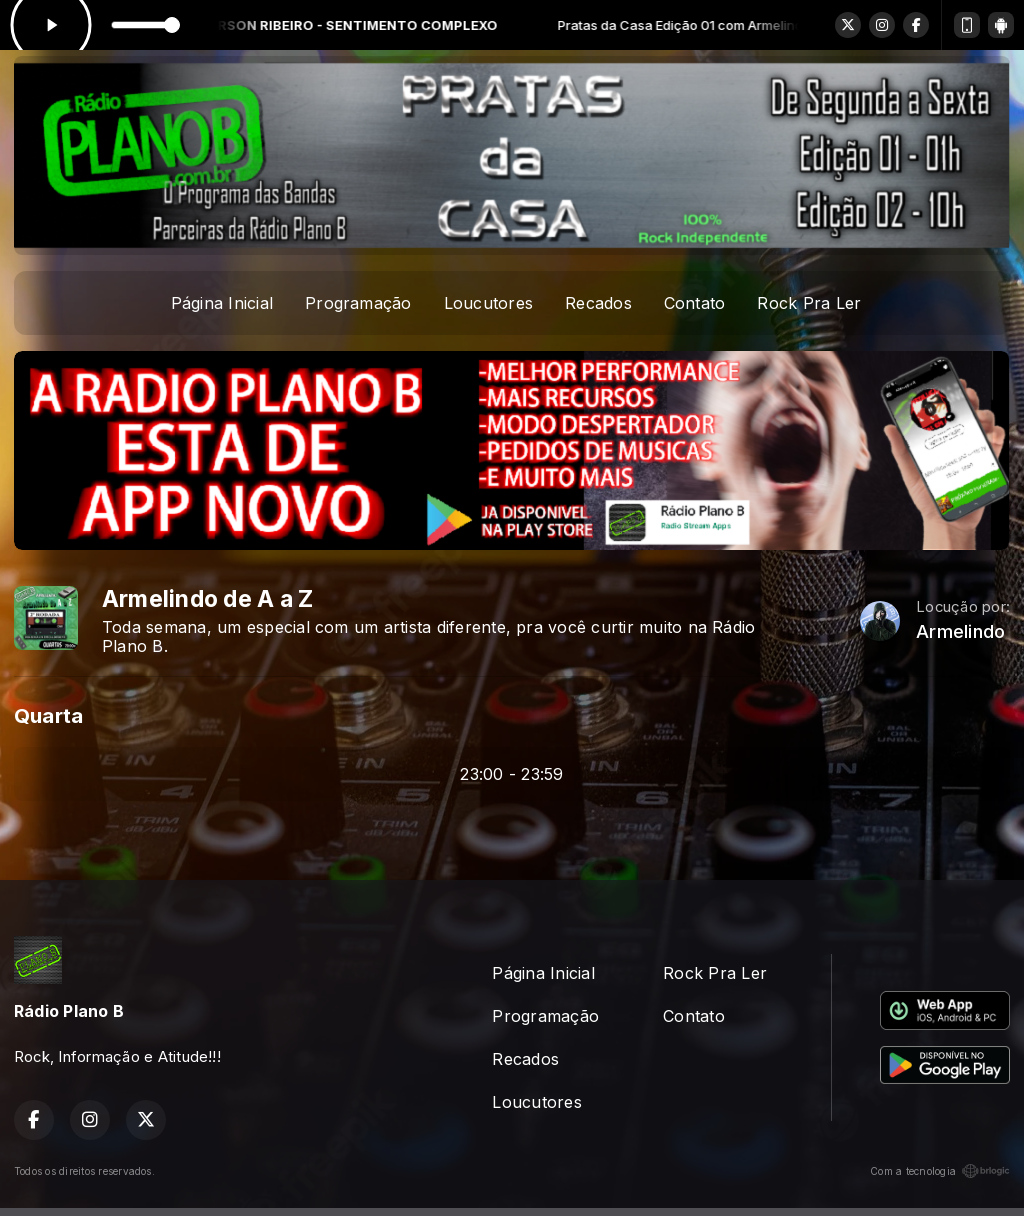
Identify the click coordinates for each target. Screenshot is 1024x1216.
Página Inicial (222, 303)
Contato (695, 303)
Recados (598, 303)
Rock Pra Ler (809, 303)
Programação (358, 303)
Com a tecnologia (940, 1171)
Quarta (48, 715)
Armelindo (960, 631)
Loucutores (488, 303)
